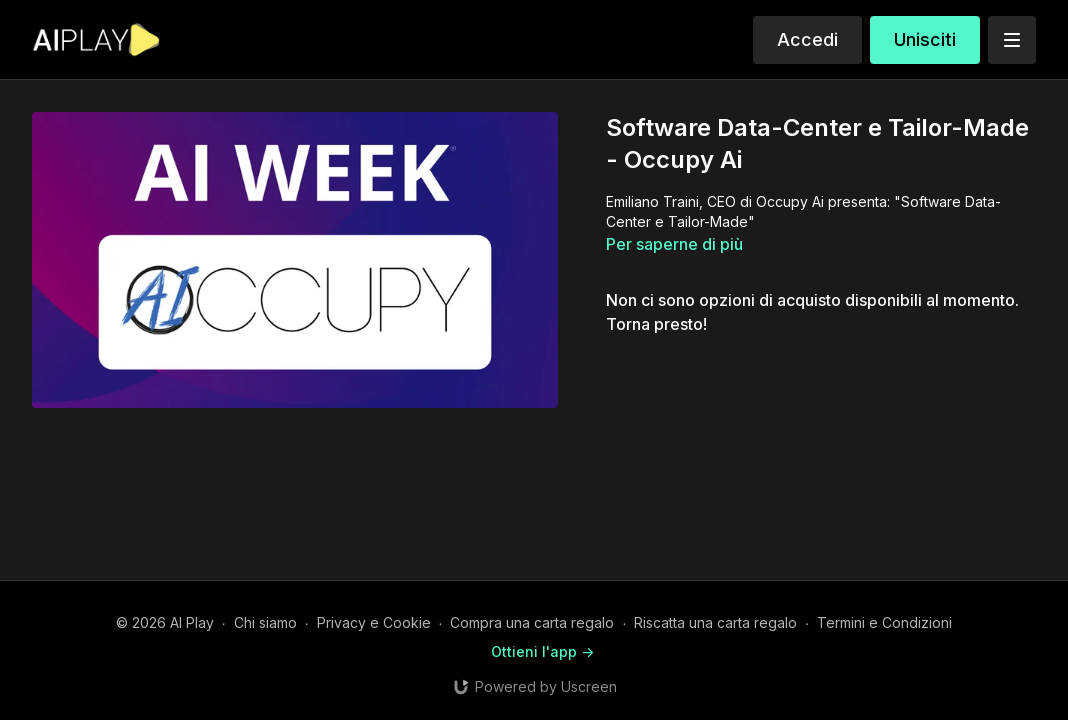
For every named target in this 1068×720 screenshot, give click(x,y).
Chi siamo (265, 622)
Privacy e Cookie (374, 622)
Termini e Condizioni (884, 622)
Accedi (807, 39)
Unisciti (925, 39)
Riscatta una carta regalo (715, 622)
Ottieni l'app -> (542, 651)
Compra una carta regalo (532, 622)
